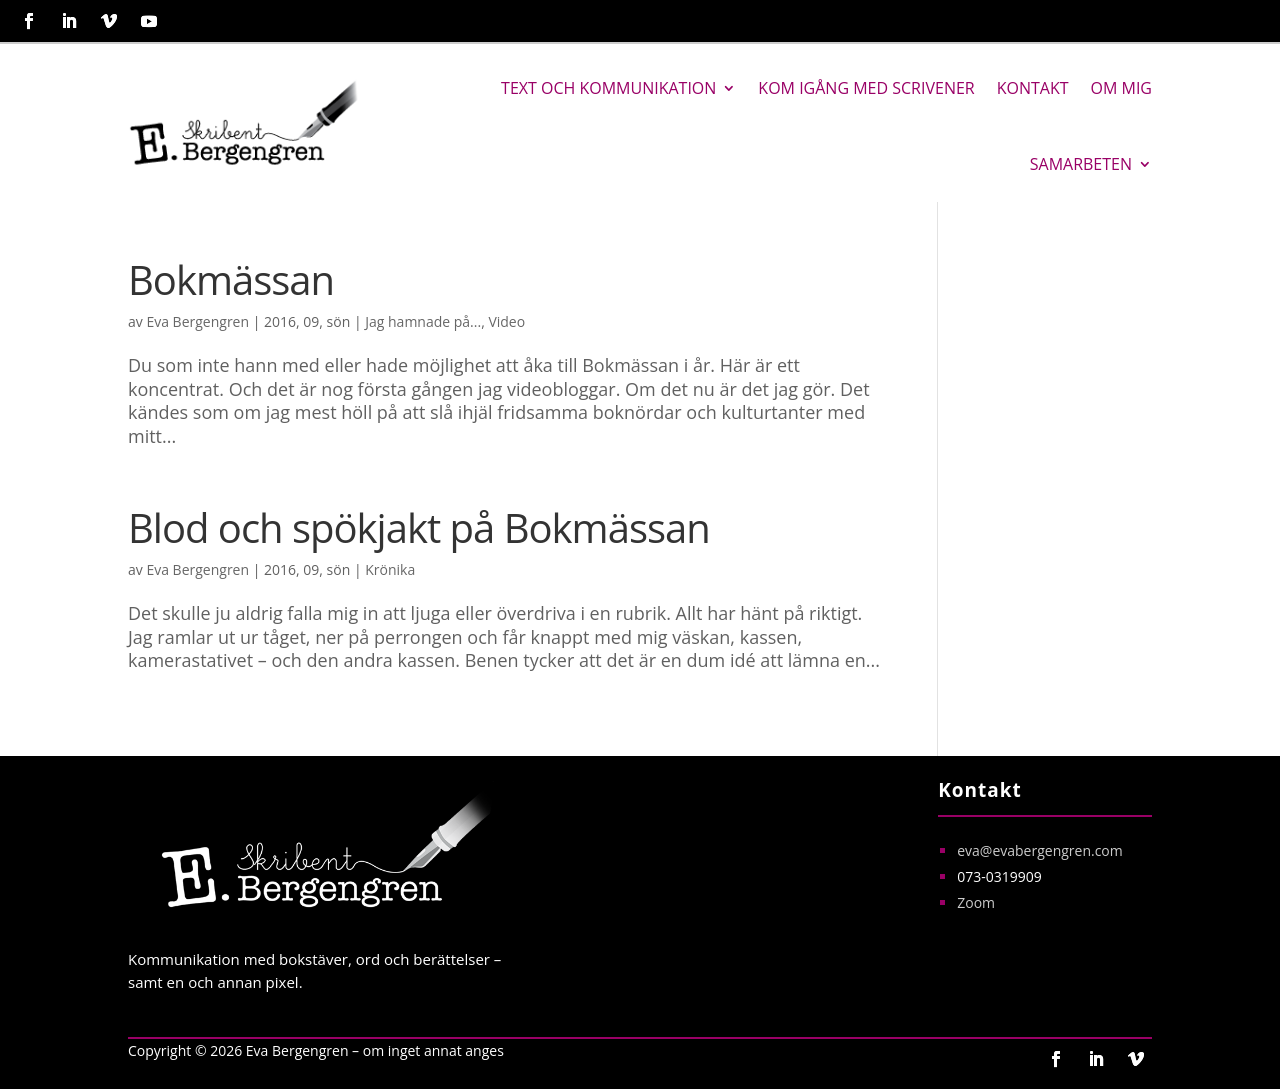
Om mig (1121, 88)
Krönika (390, 569)
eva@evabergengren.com (1040, 850)
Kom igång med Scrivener (866, 88)
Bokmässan (231, 279)
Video (506, 321)
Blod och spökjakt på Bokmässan (419, 527)
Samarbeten (1081, 164)
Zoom (976, 902)
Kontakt (1033, 88)
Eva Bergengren (197, 321)
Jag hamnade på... (423, 321)
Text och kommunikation (608, 88)
